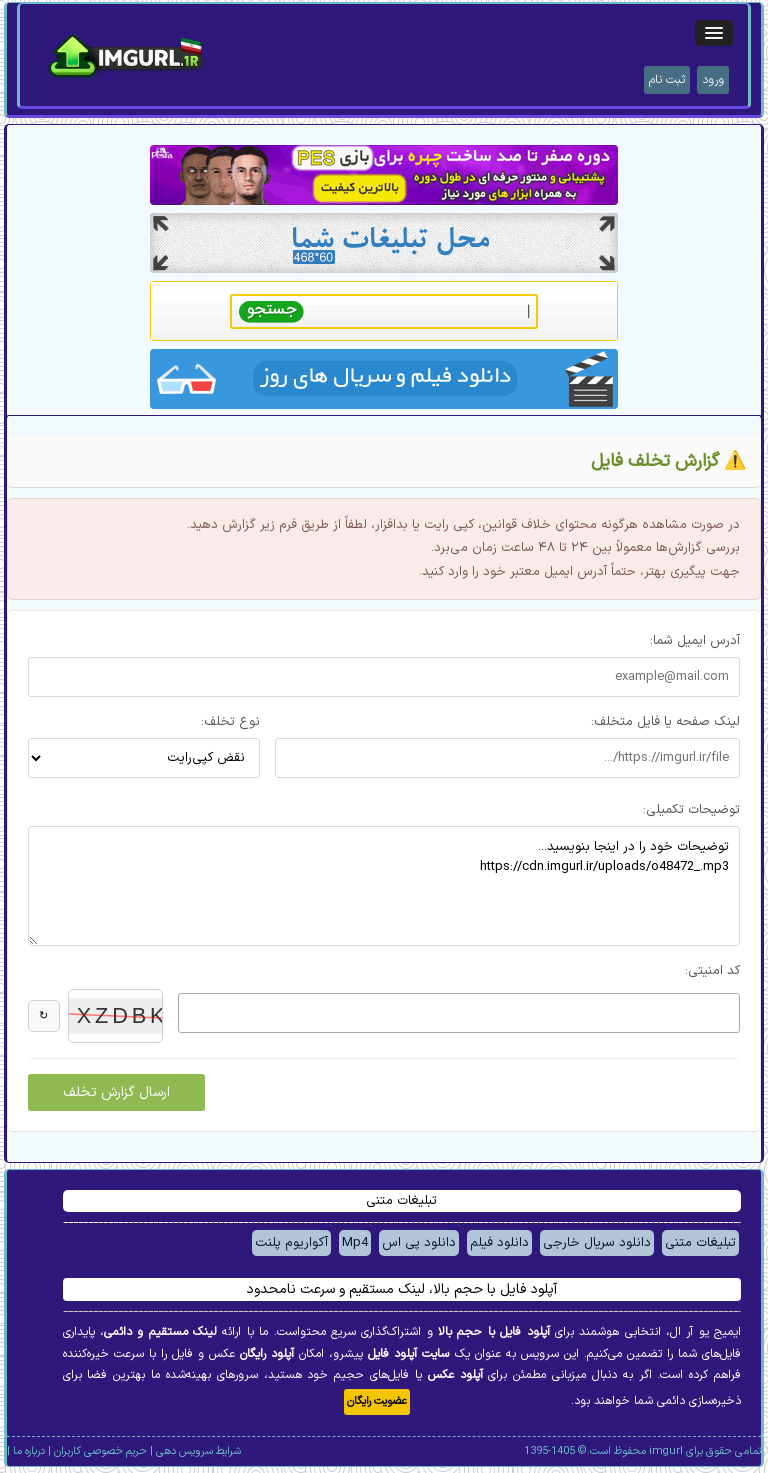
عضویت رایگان (377, 1401)
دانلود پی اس (419, 1243)
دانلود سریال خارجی (597, 1243)
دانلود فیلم (499, 1243)
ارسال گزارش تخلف (116, 1092)
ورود (713, 80)
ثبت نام (667, 80)
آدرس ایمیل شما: (695, 641)
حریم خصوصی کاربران (100, 1451)
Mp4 (355, 1243)
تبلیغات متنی (700, 1243)
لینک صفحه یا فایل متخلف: (665, 722)
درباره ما (29, 1451)
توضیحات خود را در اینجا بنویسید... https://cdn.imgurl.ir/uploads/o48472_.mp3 (384, 886)
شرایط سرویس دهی (198, 1451)
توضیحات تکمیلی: (691, 810)
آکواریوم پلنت (291, 1243)
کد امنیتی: (712, 971)
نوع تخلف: (230, 722)
